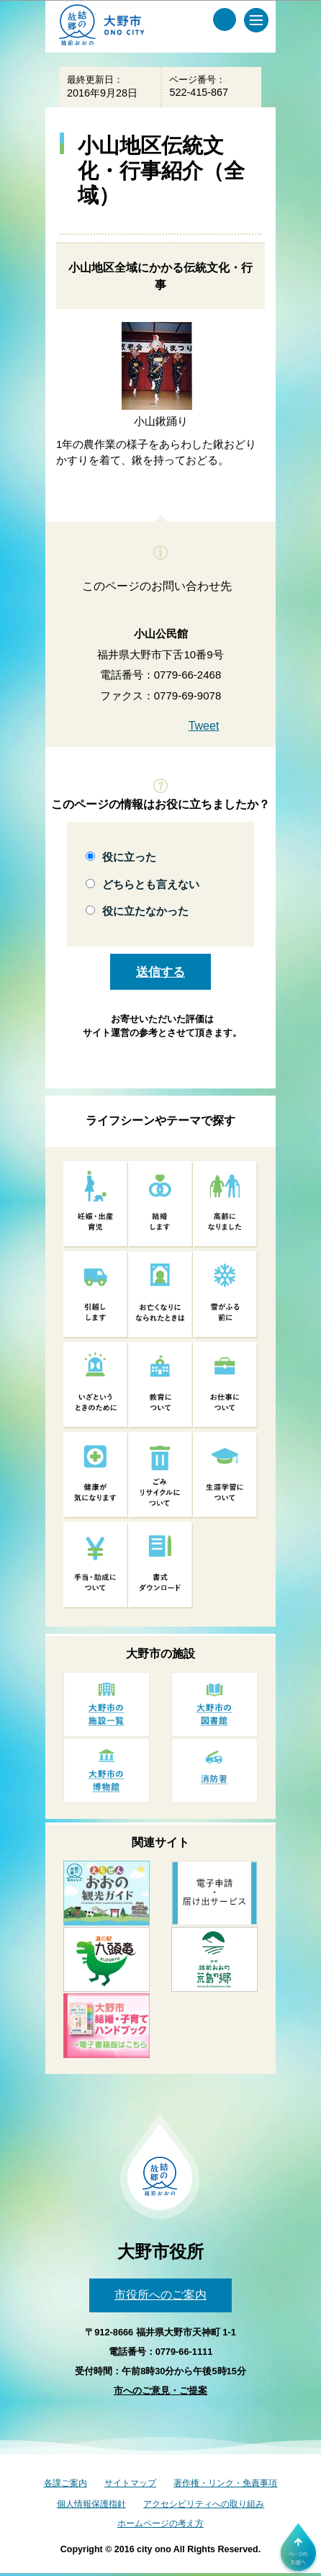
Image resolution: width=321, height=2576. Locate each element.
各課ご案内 (65, 2483)
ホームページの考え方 (160, 2523)
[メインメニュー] (256, 20)
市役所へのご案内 (160, 2295)
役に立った (129, 857)
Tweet (204, 726)
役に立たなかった (145, 911)
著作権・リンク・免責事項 (225, 2483)
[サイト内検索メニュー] (224, 19)
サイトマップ (130, 2483)
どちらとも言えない (150, 884)
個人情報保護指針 (91, 2504)
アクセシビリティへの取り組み (203, 2504)
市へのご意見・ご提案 (160, 2390)
